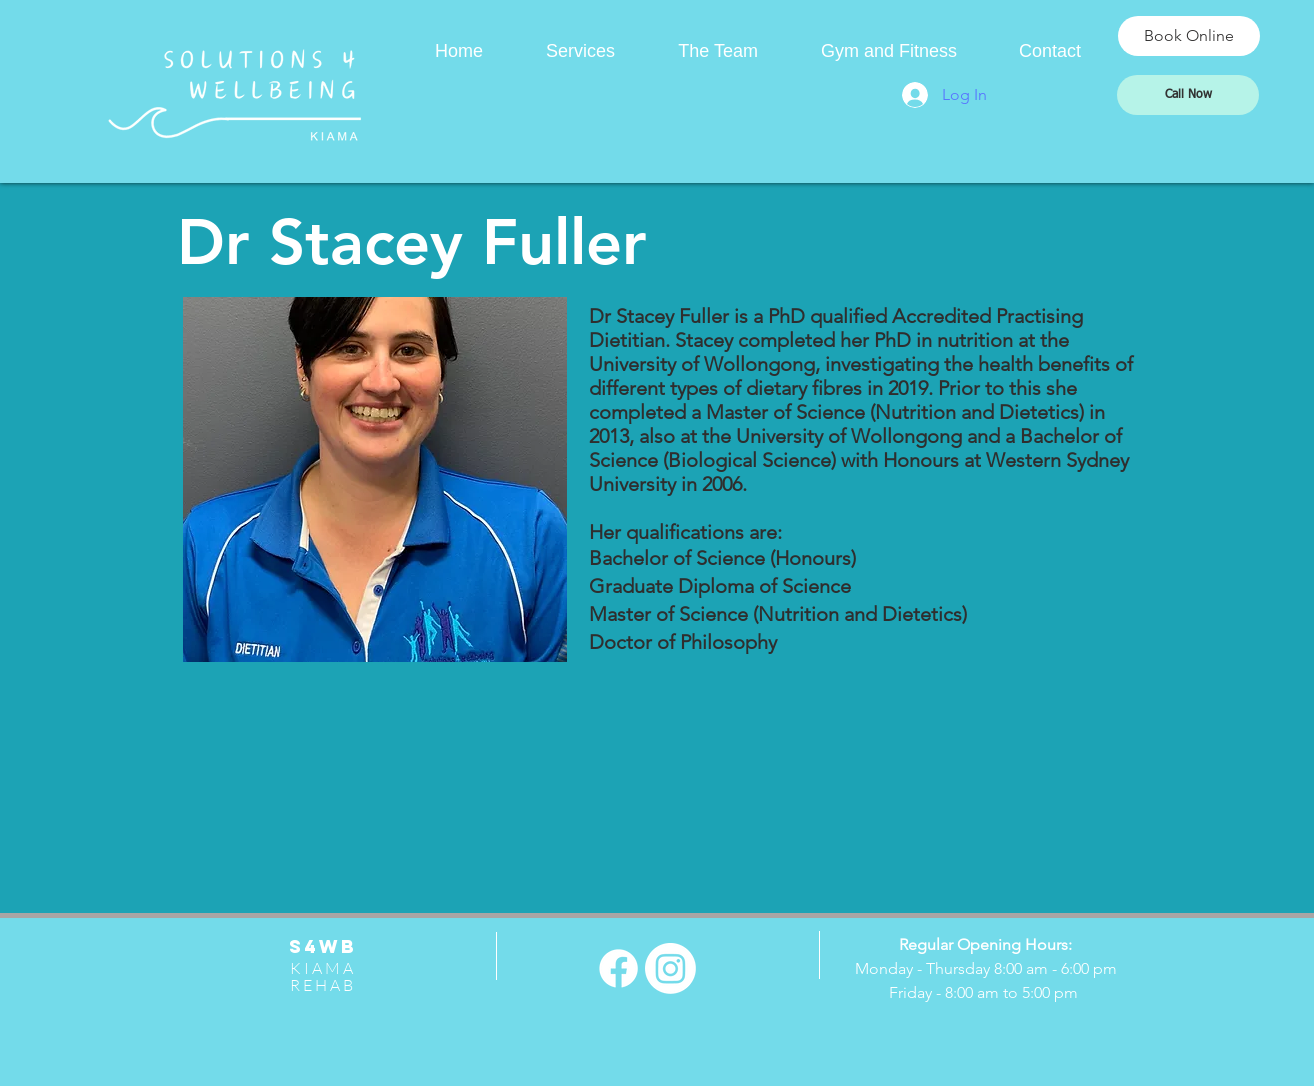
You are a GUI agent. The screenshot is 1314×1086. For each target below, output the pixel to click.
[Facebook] (618, 968)
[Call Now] (1188, 95)
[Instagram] (670, 968)
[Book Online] (1189, 36)
